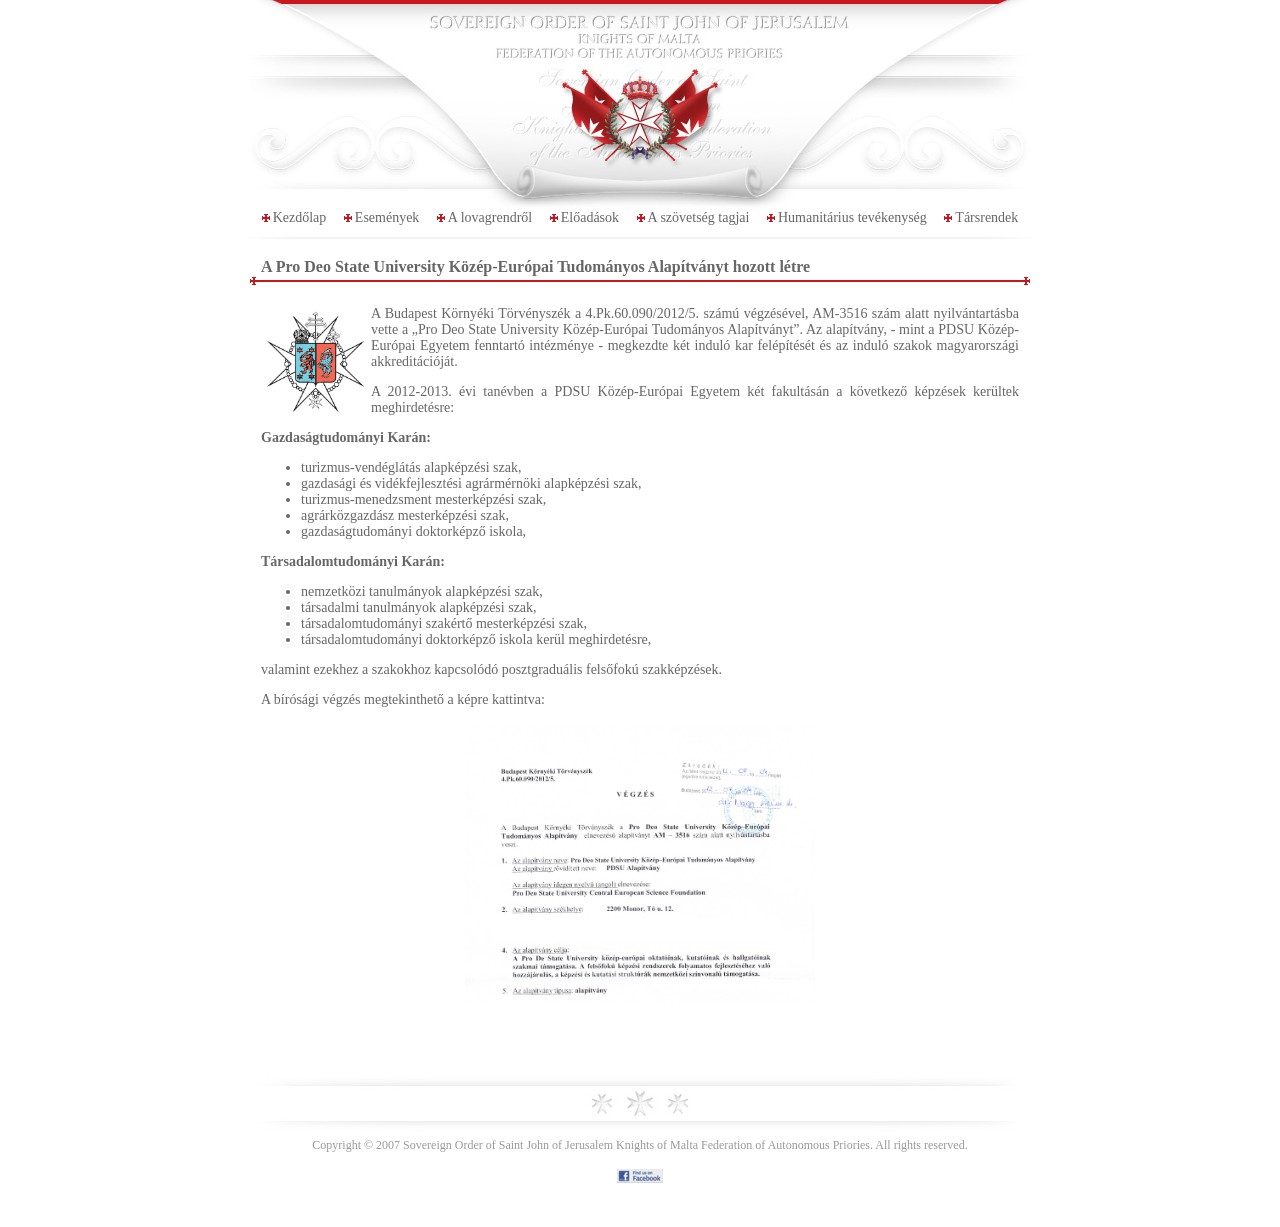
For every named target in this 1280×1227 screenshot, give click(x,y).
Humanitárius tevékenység (852, 217)
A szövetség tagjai (699, 217)
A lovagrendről (490, 217)
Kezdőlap (300, 217)
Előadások (590, 217)
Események (387, 217)
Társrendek (986, 217)
